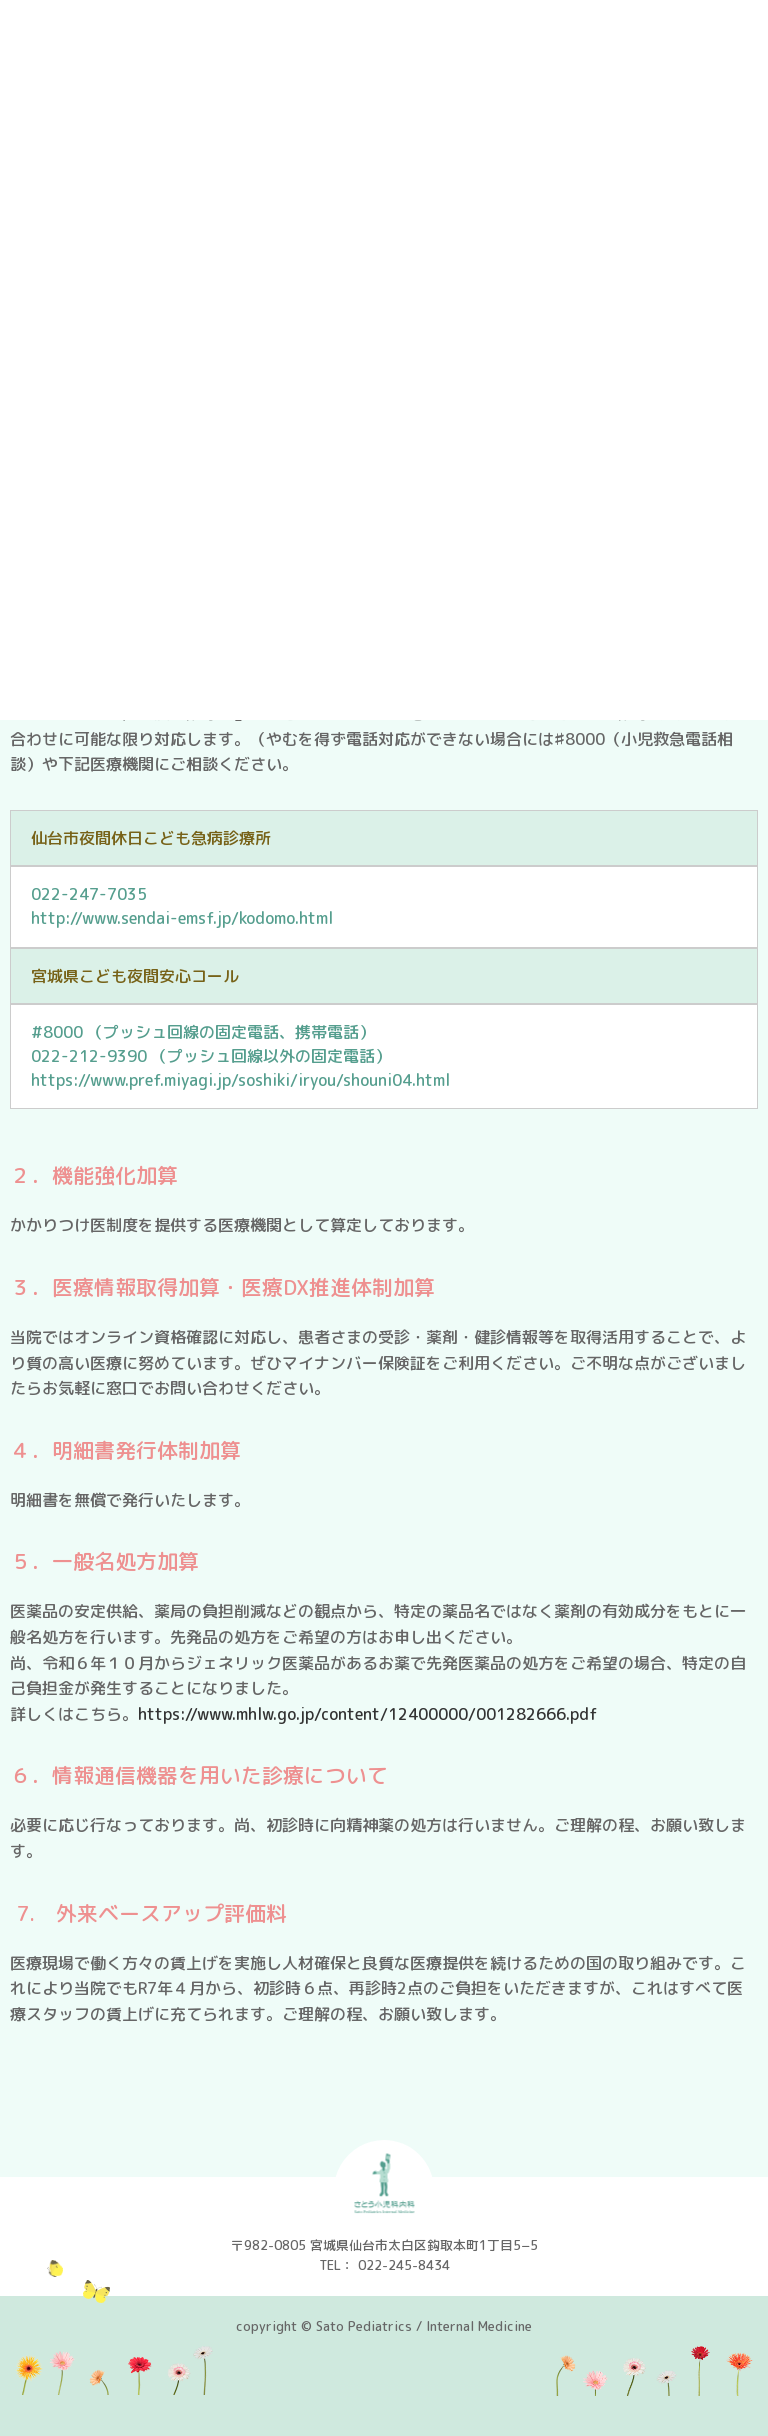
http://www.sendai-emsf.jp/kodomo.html (182, 918)
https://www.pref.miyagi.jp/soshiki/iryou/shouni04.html (240, 1080)
